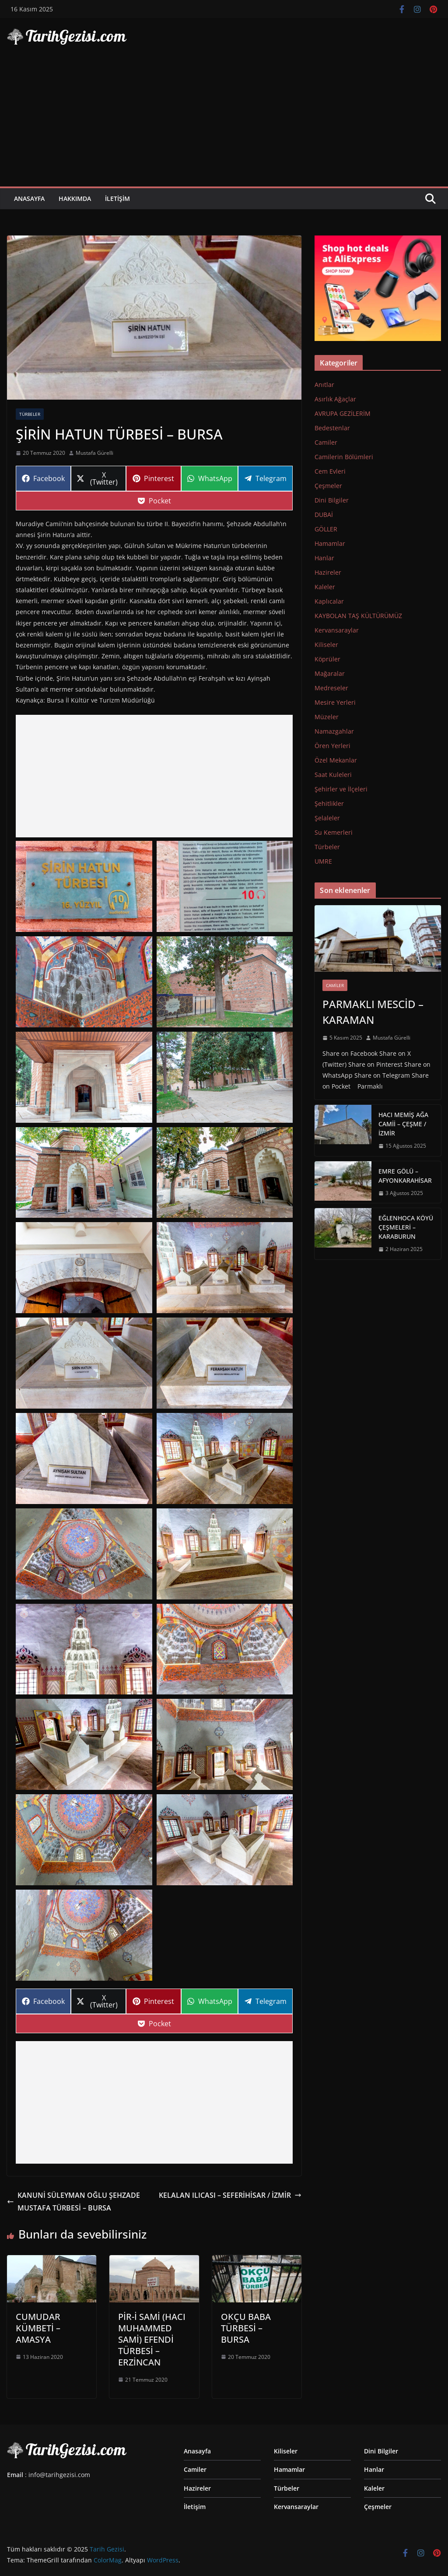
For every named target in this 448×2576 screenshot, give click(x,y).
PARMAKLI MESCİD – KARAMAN (373, 1012)
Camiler (326, 442)
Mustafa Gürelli (94, 453)
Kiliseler (326, 644)
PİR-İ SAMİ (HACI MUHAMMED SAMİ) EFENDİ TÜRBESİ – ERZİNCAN (152, 2339)
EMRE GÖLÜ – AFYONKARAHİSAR (405, 1175)
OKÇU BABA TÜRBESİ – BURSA (246, 2328)
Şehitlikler (329, 803)
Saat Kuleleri (333, 774)
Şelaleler (327, 818)
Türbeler (29, 414)
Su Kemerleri (334, 832)
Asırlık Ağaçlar (335, 399)
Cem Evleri (330, 471)
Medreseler (331, 688)
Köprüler (327, 659)
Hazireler (328, 572)
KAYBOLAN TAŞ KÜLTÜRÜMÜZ (358, 615)
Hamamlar (330, 543)
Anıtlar (324, 384)
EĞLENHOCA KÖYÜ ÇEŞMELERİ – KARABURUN (405, 1227)
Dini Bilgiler (332, 500)
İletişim (117, 198)
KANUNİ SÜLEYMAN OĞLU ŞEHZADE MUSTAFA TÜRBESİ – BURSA (73, 2201)
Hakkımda (75, 198)
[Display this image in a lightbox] (84, 886)
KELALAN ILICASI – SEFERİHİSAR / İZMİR (230, 2195)
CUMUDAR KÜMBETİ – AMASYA (38, 2328)
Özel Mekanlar (336, 760)
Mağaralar (330, 673)
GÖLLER (326, 529)
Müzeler (327, 717)
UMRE (323, 861)
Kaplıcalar (329, 601)
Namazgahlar (334, 731)
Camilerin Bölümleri (344, 457)
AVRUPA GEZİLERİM (343, 413)
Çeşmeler (328, 485)
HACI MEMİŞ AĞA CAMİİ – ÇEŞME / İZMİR (403, 1124)
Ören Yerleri (332, 746)
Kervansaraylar (337, 630)
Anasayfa (29, 198)
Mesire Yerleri (335, 702)
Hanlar (324, 558)
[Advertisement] (224, 121)
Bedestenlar (332, 428)
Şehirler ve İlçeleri (341, 789)
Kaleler (325, 587)
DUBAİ (324, 514)
